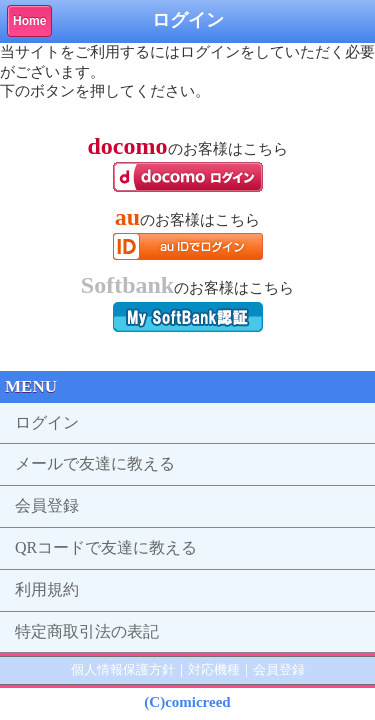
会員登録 (47, 505)
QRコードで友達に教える (106, 547)
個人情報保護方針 (123, 669)
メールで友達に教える (95, 463)
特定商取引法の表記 (87, 631)
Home (29, 21)
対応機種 (214, 669)
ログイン (47, 422)
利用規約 (47, 589)
